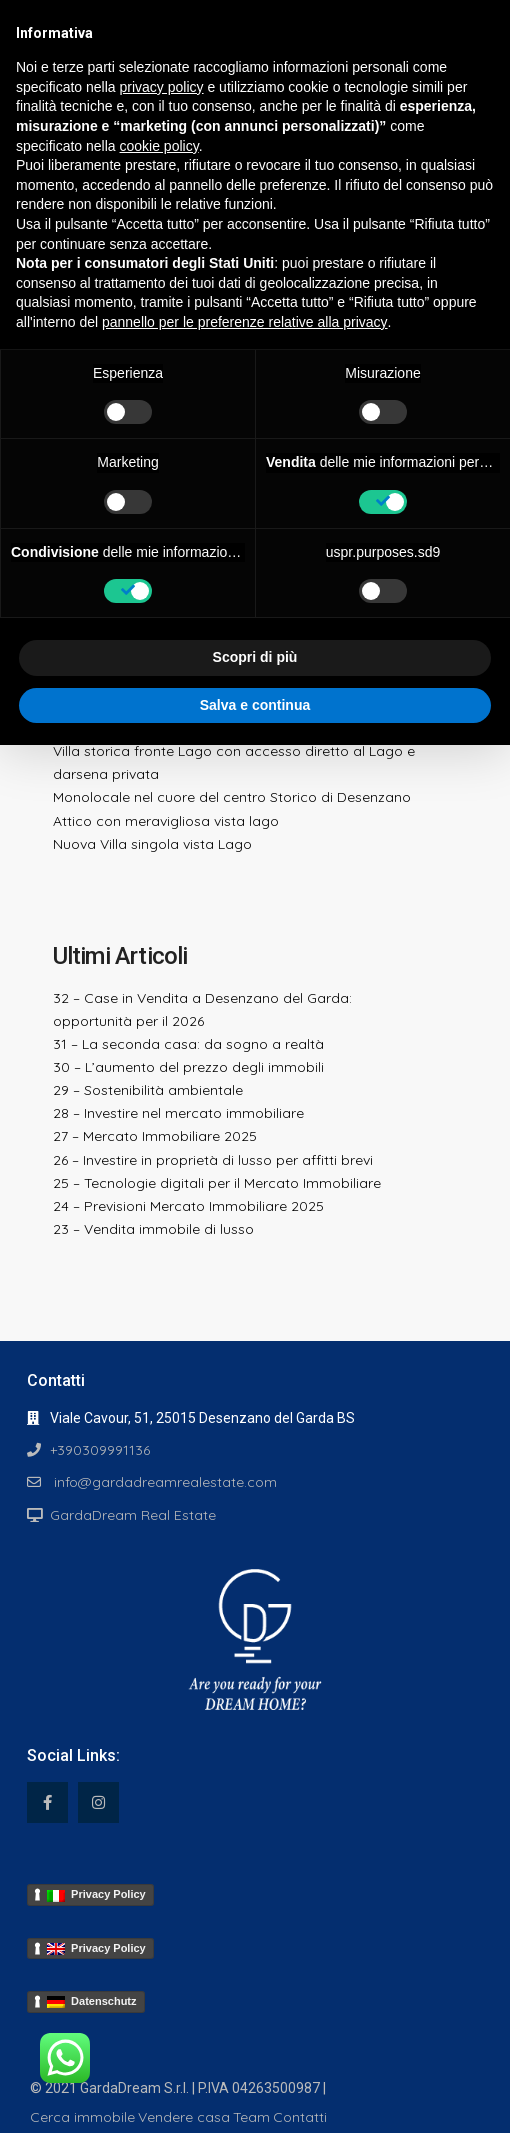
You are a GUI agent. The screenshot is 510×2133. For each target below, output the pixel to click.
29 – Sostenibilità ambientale (148, 1090)
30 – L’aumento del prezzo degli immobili (188, 1067)
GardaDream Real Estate (133, 1515)
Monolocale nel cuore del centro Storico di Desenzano (232, 797)
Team (251, 2117)
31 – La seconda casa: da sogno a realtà (188, 1044)
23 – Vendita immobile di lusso (153, 1229)
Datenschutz (92, 2001)
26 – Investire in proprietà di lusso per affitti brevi (213, 1160)
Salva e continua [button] (255, 705)
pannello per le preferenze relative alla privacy (245, 322)
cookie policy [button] (159, 146)
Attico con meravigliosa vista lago (166, 821)
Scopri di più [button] (255, 657)
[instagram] (98, 1802)
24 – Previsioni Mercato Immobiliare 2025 (188, 1206)
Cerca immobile (82, 2117)
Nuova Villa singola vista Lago (152, 844)
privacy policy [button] (162, 87)
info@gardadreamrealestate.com (163, 1482)
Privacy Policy (96, 1894)
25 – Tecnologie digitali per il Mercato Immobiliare (217, 1183)
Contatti (300, 2117)
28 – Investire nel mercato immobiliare (178, 1113)
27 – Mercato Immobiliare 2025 (155, 1136)
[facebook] (47, 1802)
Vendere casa (184, 2117)
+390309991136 (100, 1450)
